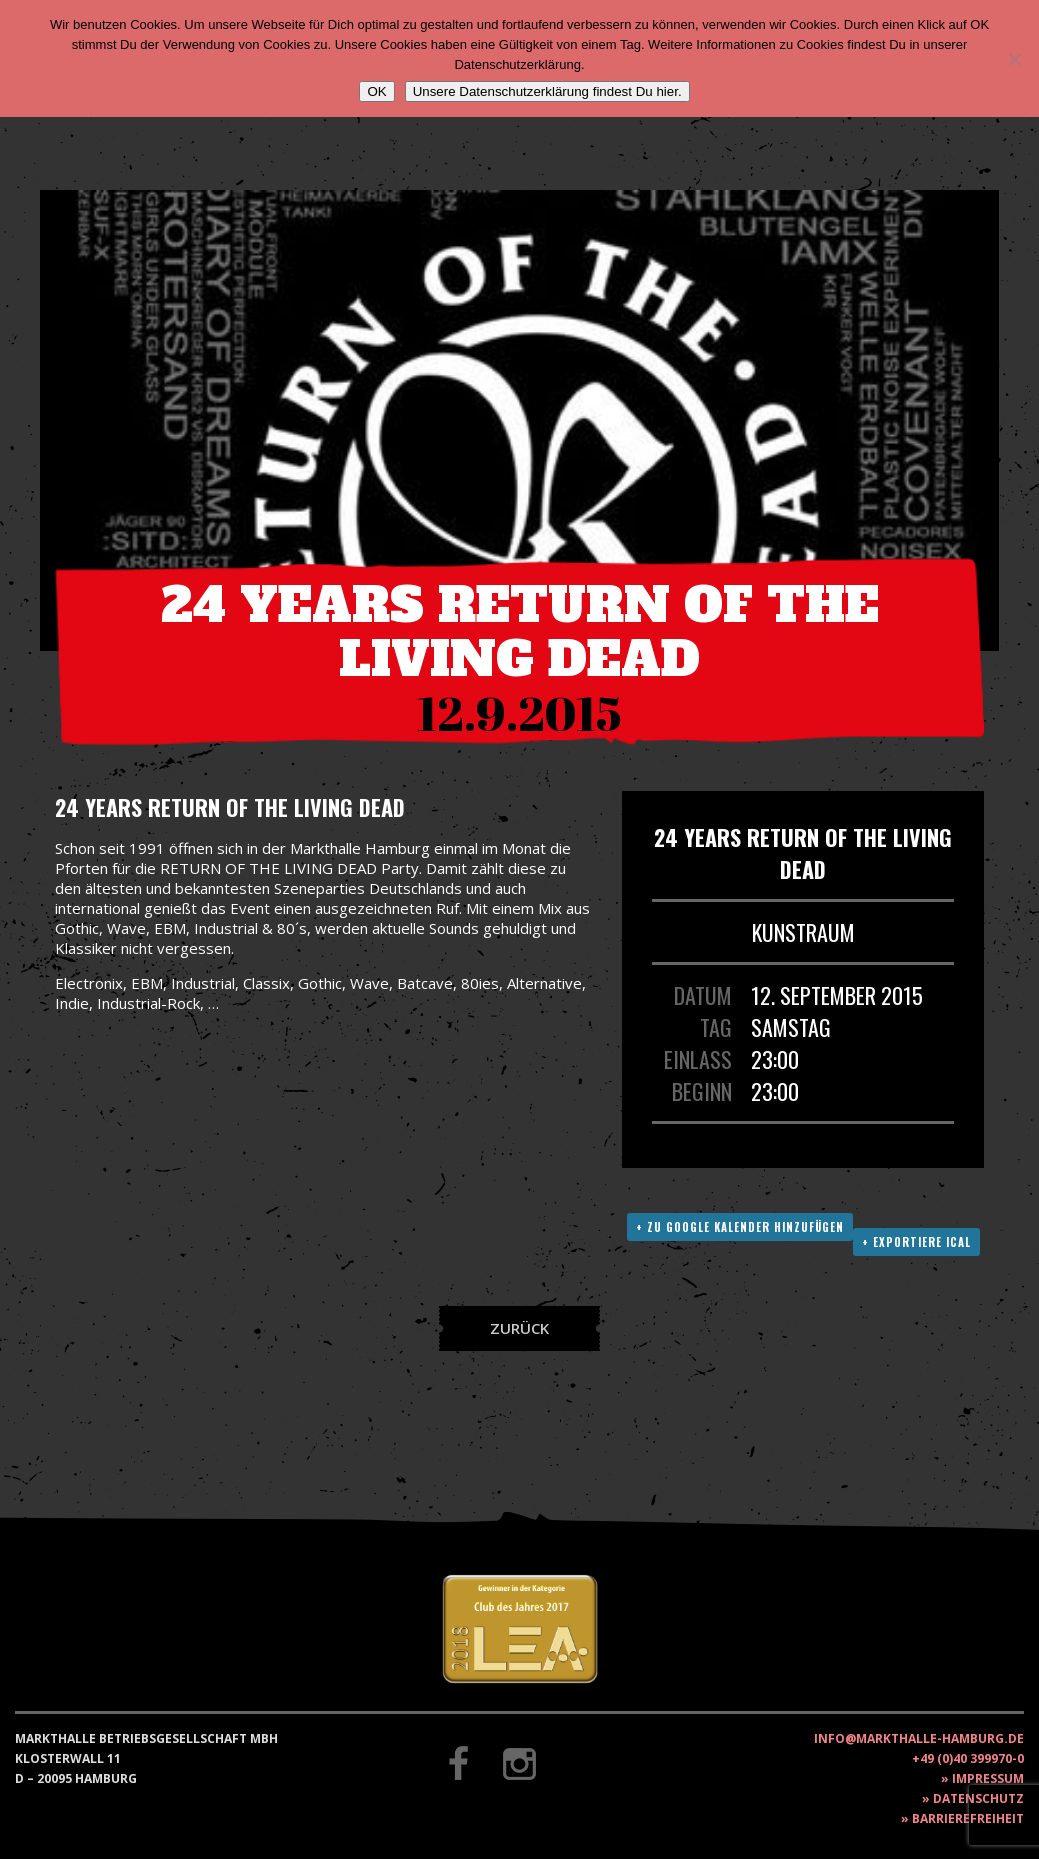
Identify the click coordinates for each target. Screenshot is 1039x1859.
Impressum (988, 1778)
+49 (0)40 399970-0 (968, 1758)
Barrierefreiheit (968, 1818)
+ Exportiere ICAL (916, 1242)
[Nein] (1014, 59)
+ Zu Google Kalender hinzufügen (740, 1227)
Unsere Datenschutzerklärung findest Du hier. (547, 91)
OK (376, 91)
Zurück (519, 1328)
